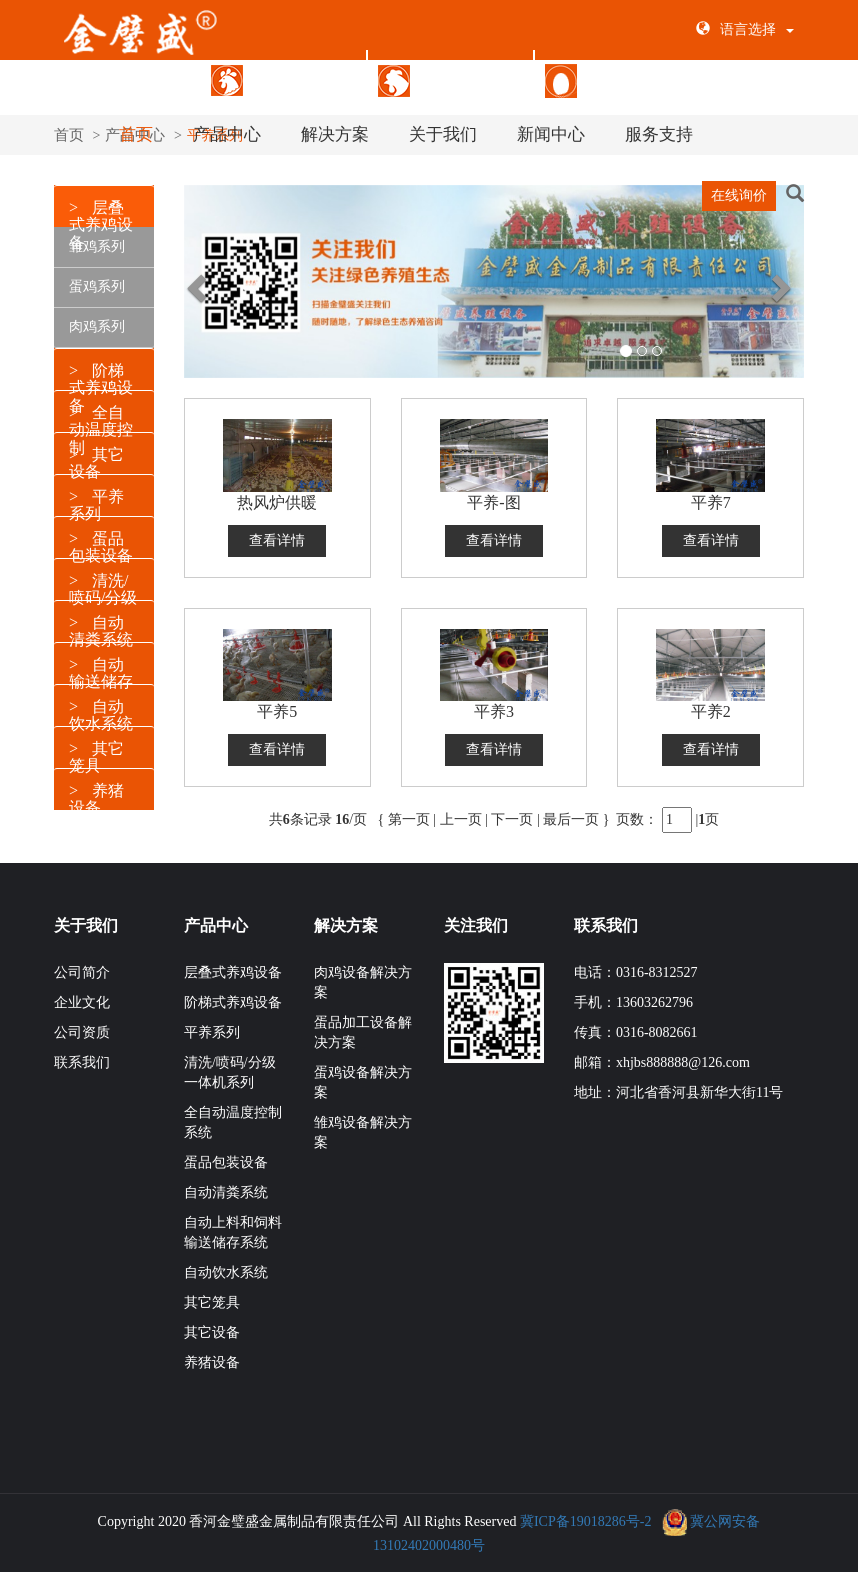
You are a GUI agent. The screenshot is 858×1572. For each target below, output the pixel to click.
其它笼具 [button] (96, 752)
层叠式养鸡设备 (283, 79)
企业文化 (82, 997)
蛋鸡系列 (97, 281)
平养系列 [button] (96, 500)
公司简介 (82, 967)
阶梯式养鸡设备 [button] (101, 383)
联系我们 (82, 1057)
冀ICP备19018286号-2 (585, 1516)
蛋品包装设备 (610, 79)
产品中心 (227, 134)
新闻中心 (551, 134)
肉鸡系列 (97, 321)
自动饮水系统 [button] (101, 710)
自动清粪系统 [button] (101, 626)
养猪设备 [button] (96, 794)
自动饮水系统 (226, 1267)
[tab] (104, 364)
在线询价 (739, 195)
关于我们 (443, 134)
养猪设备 (212, 1357)
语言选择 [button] (745, 29)
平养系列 (212, 1027)
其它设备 (212, 1327)
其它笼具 (212, 1297)
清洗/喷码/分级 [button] (103, 584)
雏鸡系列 (97, 241)
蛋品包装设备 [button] (101, 542)
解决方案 (335, 134)
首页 (136, 134)
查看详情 (277, 535)
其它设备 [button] (96, 458)
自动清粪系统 (226, 1187)
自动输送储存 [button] (101, 668)
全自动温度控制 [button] (101, 425)
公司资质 (82, 1027)
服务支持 (659, 134)
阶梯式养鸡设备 (450, 79)
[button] (184, 84)
